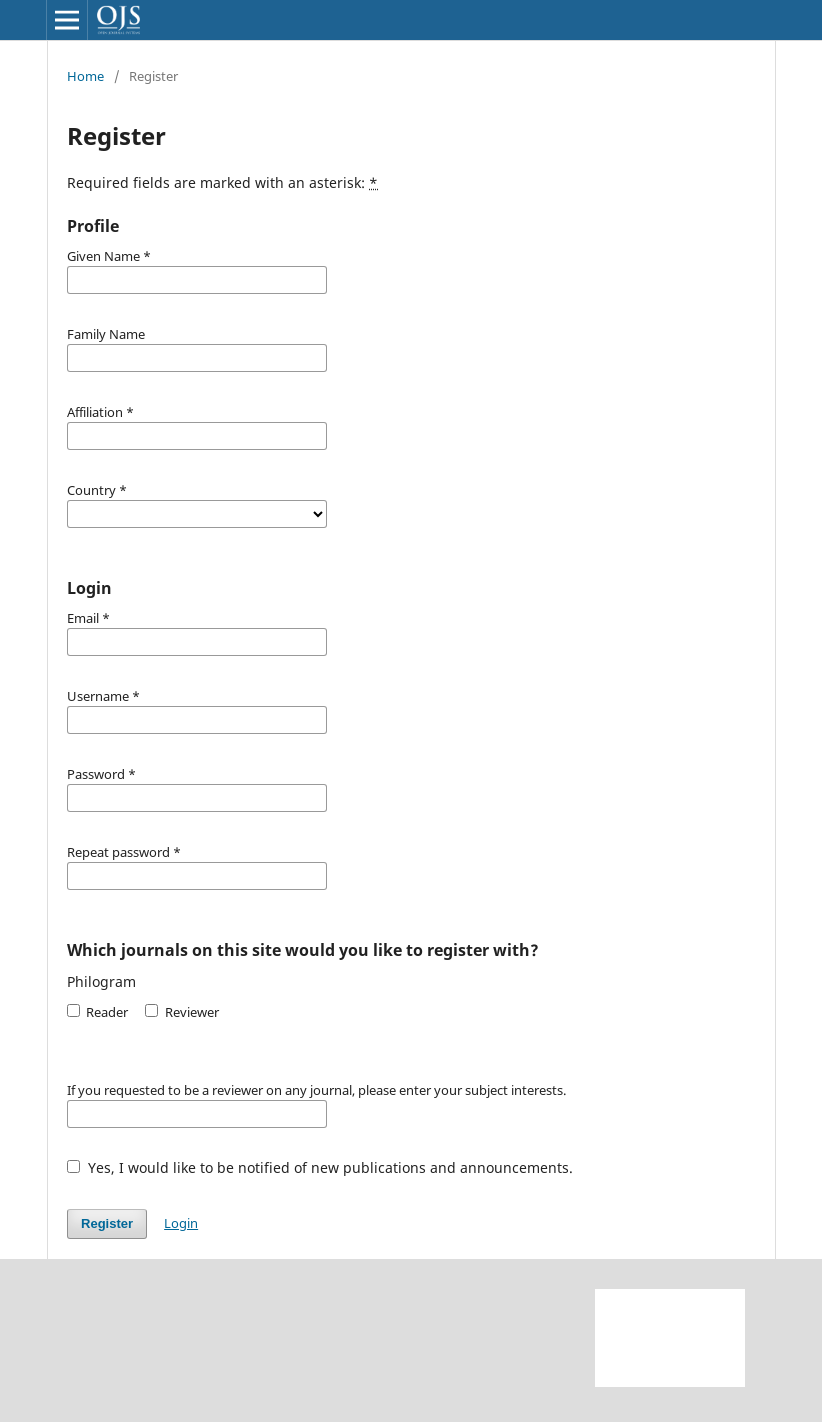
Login (181, 1223)
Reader (97, 1012)
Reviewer (181, 1012)
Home (85, 76)
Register (107, 1223)
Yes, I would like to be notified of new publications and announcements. (320, 1167)
